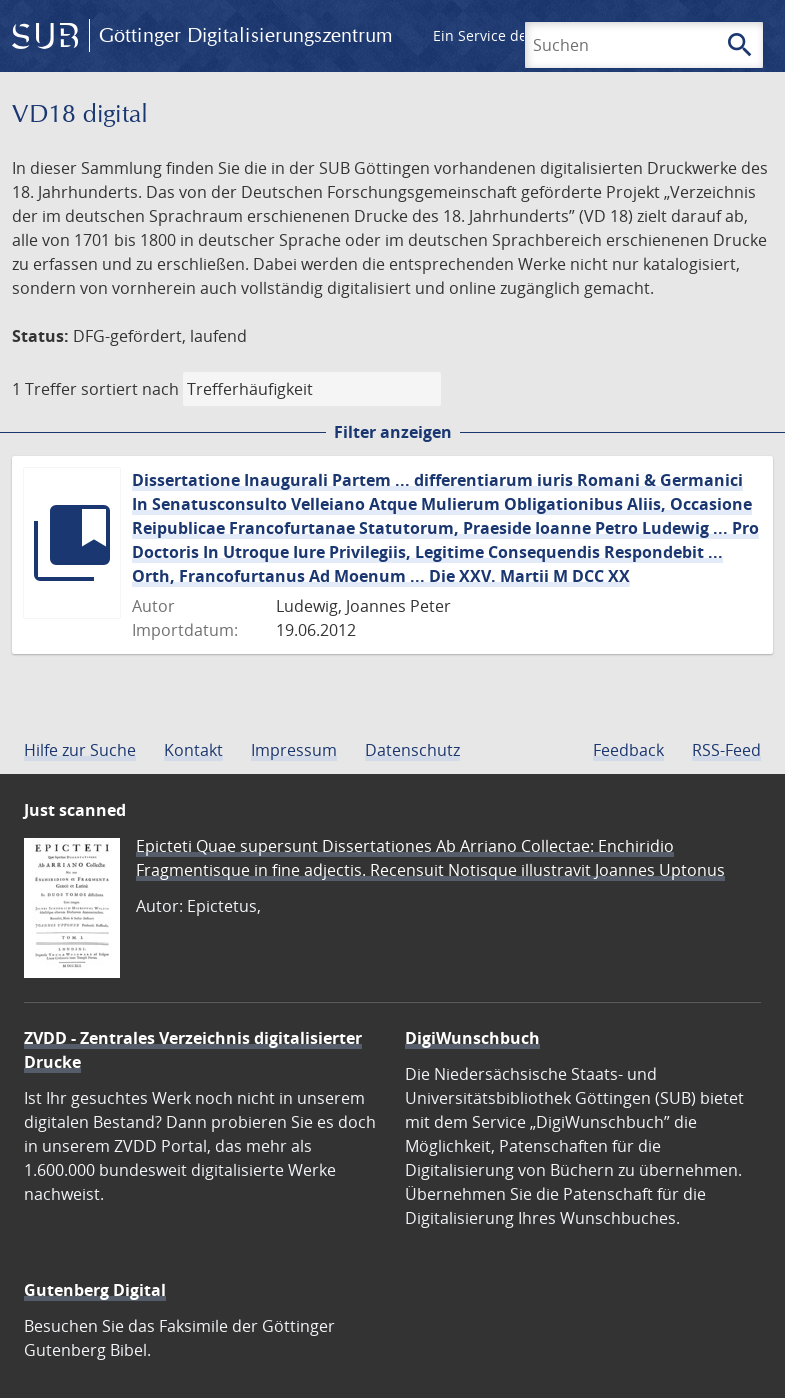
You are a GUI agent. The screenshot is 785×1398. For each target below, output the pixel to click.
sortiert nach (130, 389)
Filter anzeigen (393, 432)
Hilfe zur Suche (80, 750)
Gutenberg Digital (95, 1290)
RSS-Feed (726, 750)
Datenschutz (412, 750)
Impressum (294, 750)
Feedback (628, 750)
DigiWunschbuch (472, 1038)
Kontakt (193, 750)
